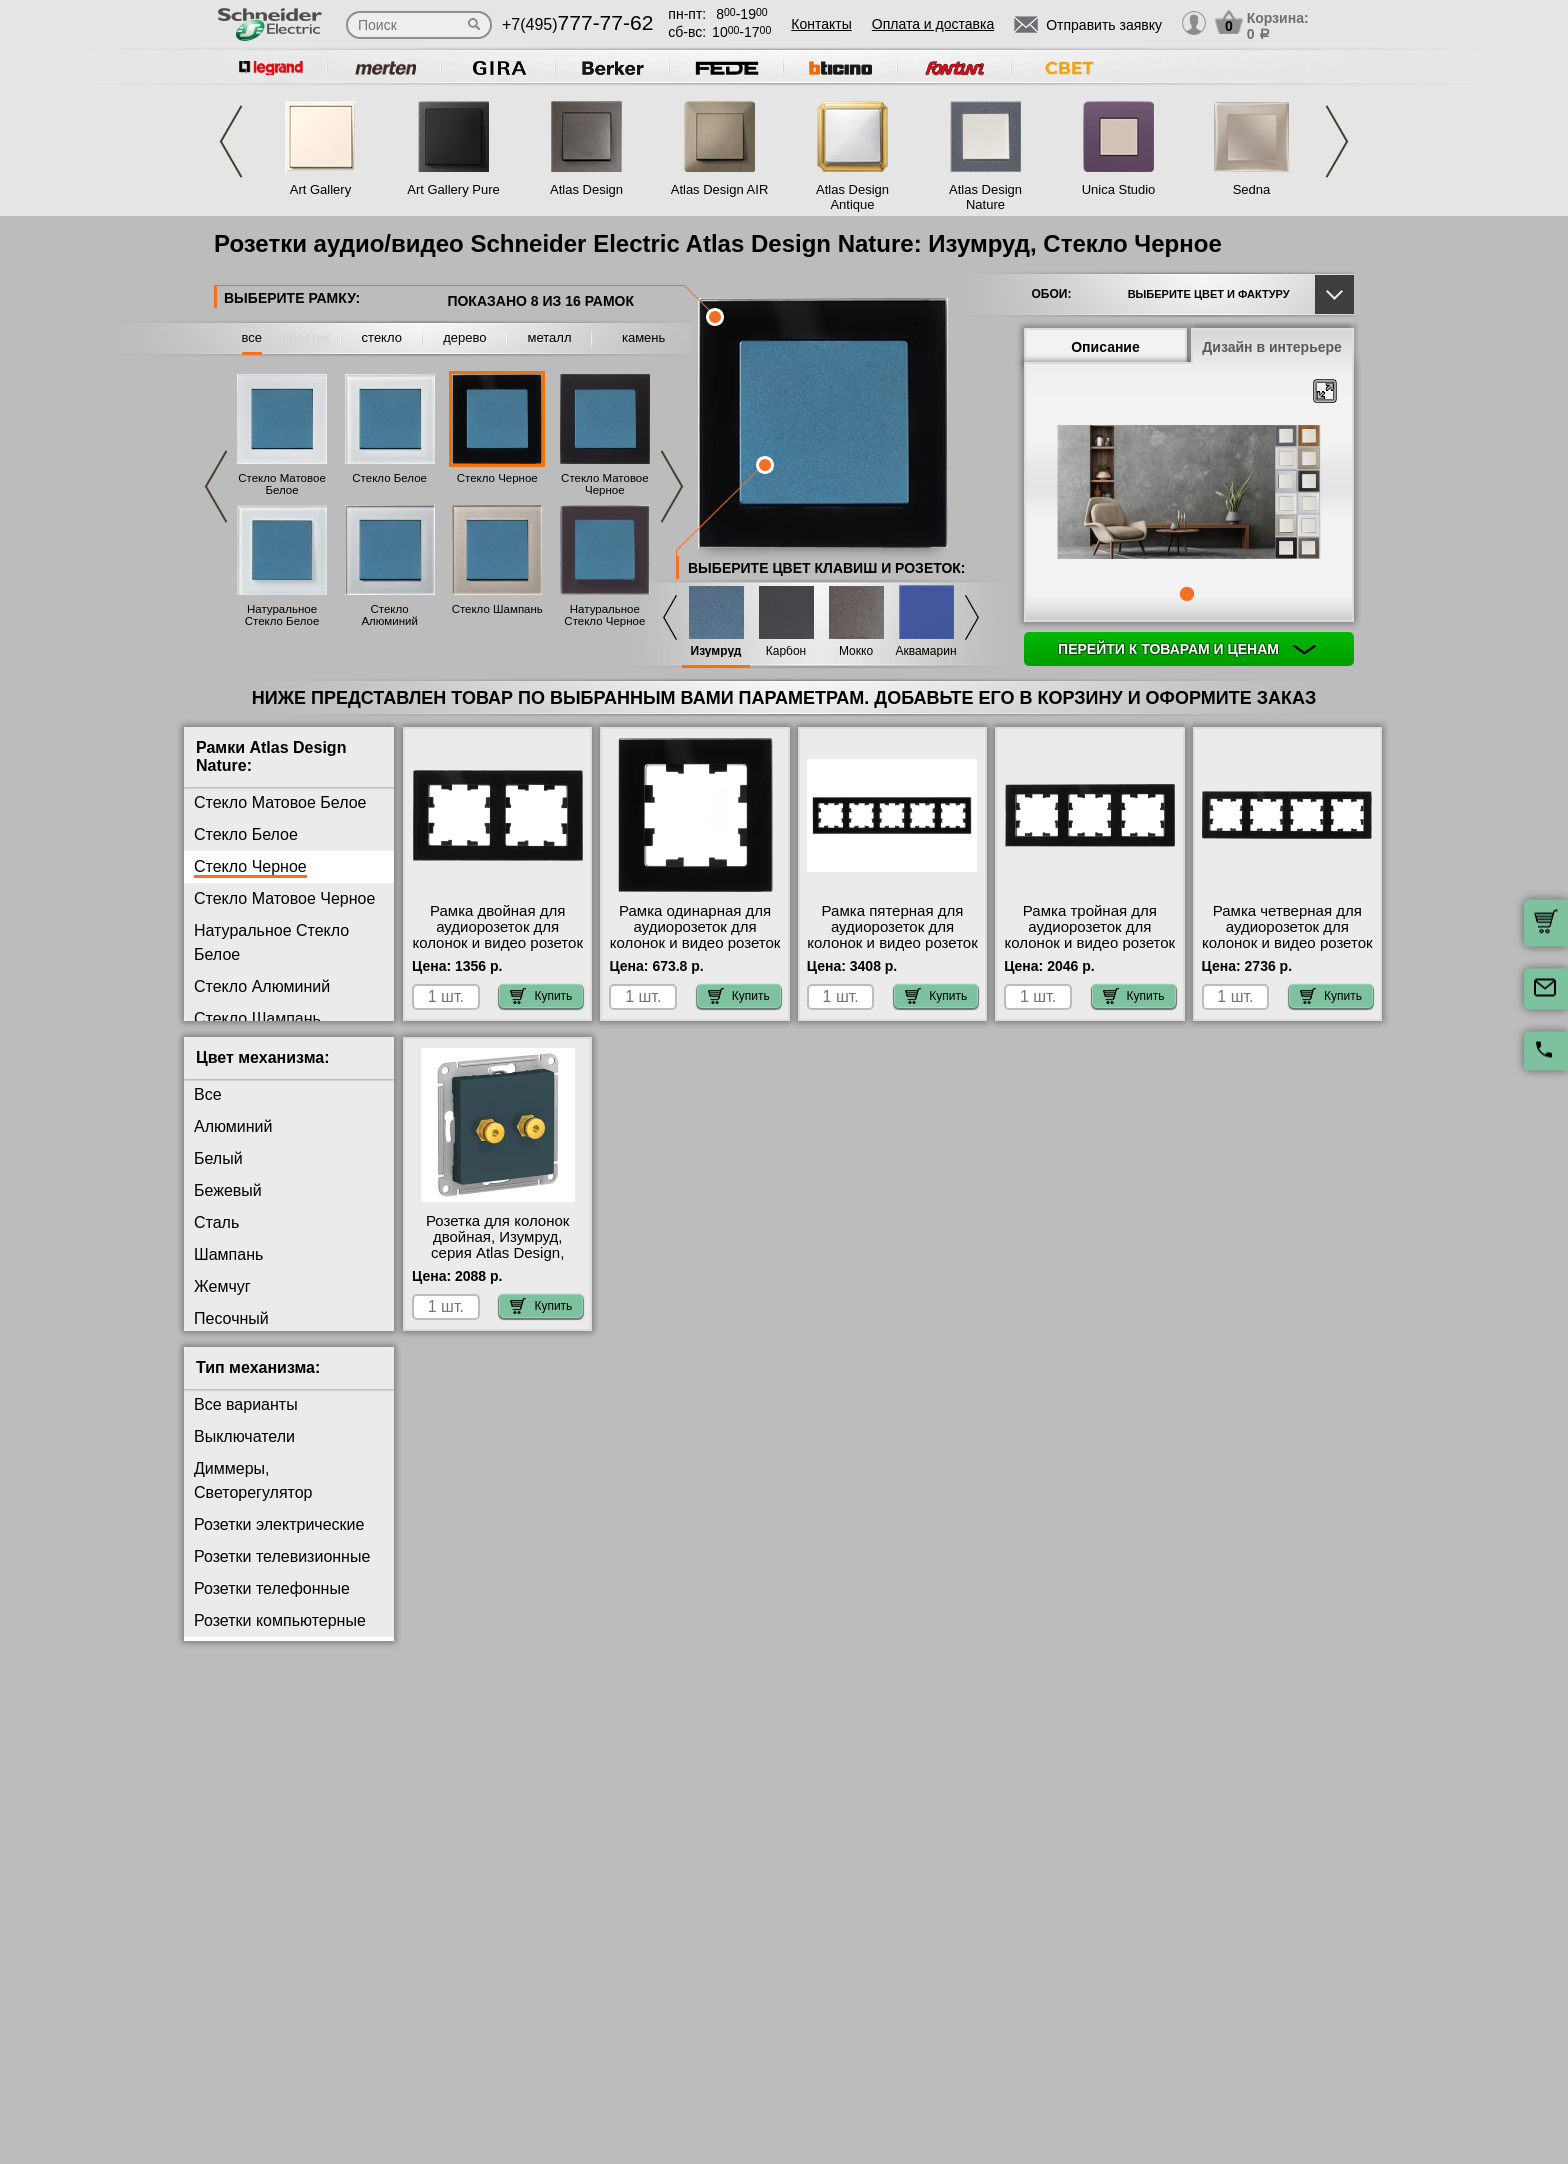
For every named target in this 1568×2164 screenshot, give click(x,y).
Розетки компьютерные (280, 1620)
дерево (464, 337)
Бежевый (228, 1190)
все (252, 337)
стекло (382, 337)
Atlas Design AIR (720, 189)
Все (208, 1094)
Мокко (856, 651)
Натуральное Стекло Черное (604, 615)
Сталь (216, 1222)
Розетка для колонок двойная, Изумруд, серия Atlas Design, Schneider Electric (497, 1245)
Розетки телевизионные (282, 1556)
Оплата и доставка (933, 24)
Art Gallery (320, 189)
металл (550, 337)
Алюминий (233, 1126)
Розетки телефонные (272, 1588)
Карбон (786, 651)
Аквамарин (925, 651)
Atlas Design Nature (985, 197)
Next (1337, 141)
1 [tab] (1187, 594)
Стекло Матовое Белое (282, 484)
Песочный (231, 1318)
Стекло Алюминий (389, 615)
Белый (218, 1158)
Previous (231, 141)
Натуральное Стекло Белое (282, 615)
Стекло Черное (497, 478)
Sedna (1252, 189)
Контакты (821, 24)
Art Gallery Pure (453, 189)
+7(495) (577, 24)
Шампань (228, 1254)
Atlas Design (586, 189)
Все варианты (246, 1404)
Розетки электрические (279, 1524)
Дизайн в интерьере (1272, 347)
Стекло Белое (389, 478)
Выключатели (244, 1436)
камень (643, 337)
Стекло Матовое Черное (605, 484)
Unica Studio (1119, 189)
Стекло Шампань (497, 609)
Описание (1105, 347)
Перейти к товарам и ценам (1187, 649)
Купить (541, 996)
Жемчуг (222, 1286)
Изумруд (716, 651)
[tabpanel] (1189, 494)
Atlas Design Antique (852, 197)
